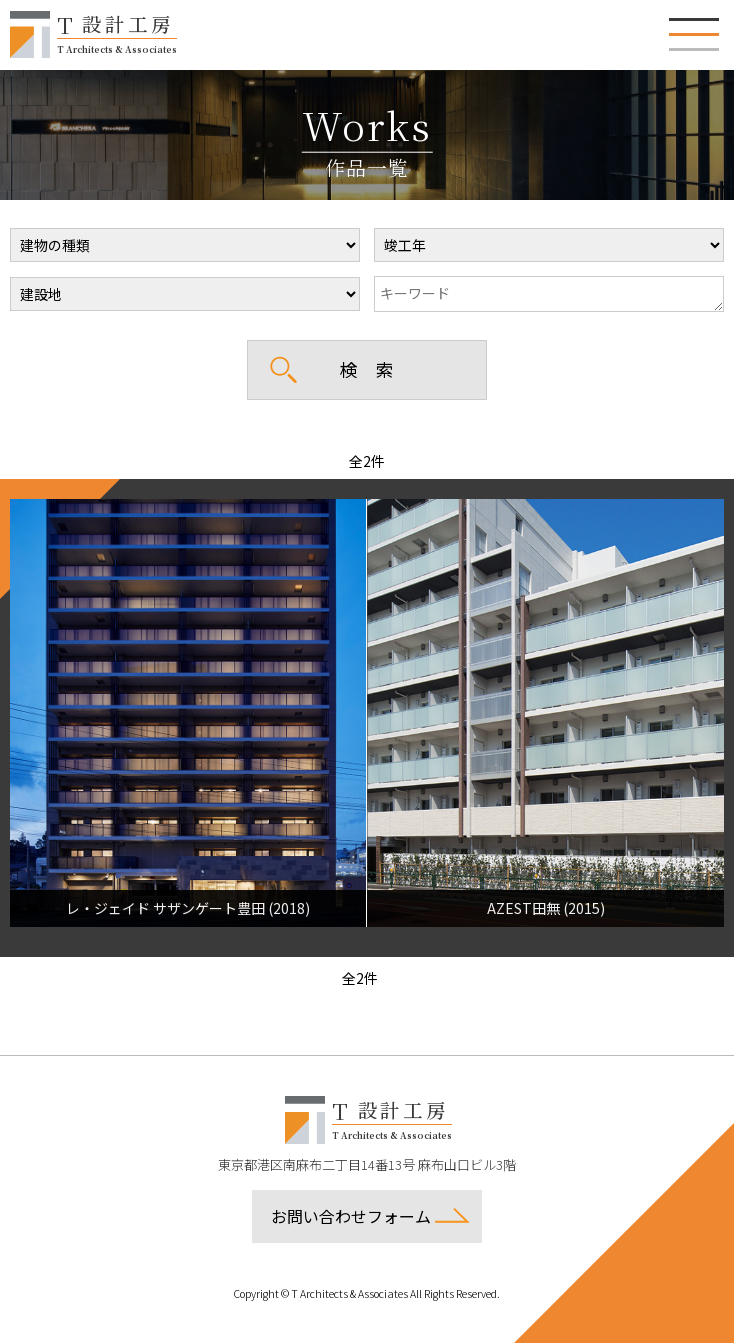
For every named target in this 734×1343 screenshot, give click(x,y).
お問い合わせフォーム (351, 1216)
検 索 (367, 369)
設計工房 (117, 32)
